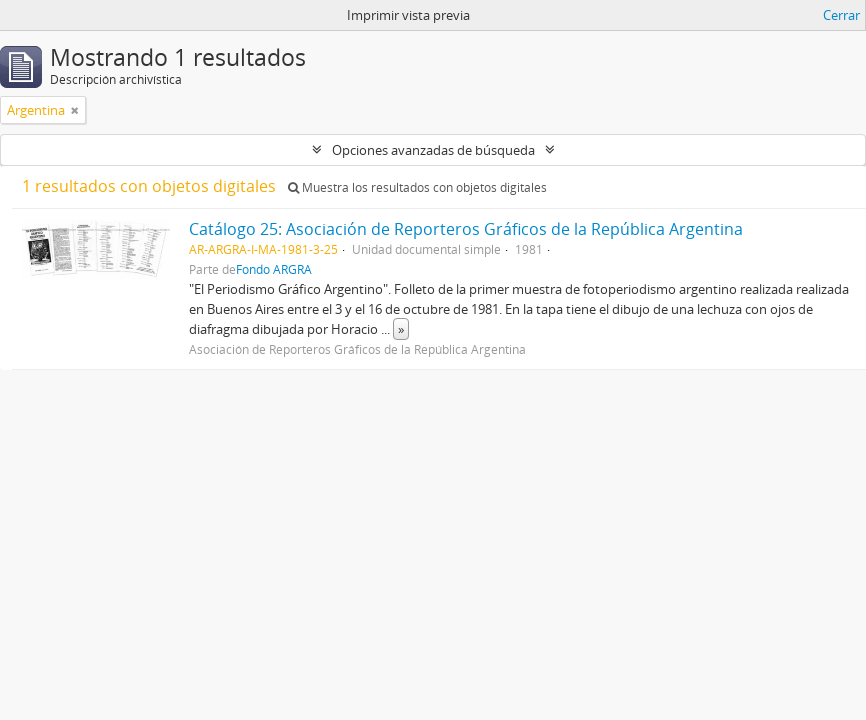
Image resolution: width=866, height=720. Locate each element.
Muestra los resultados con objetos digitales (417, 187)
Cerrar (841, 15)
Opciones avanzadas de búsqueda (433, 150)
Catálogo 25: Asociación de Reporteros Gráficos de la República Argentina (466, 229)
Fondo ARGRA (274, 269)
